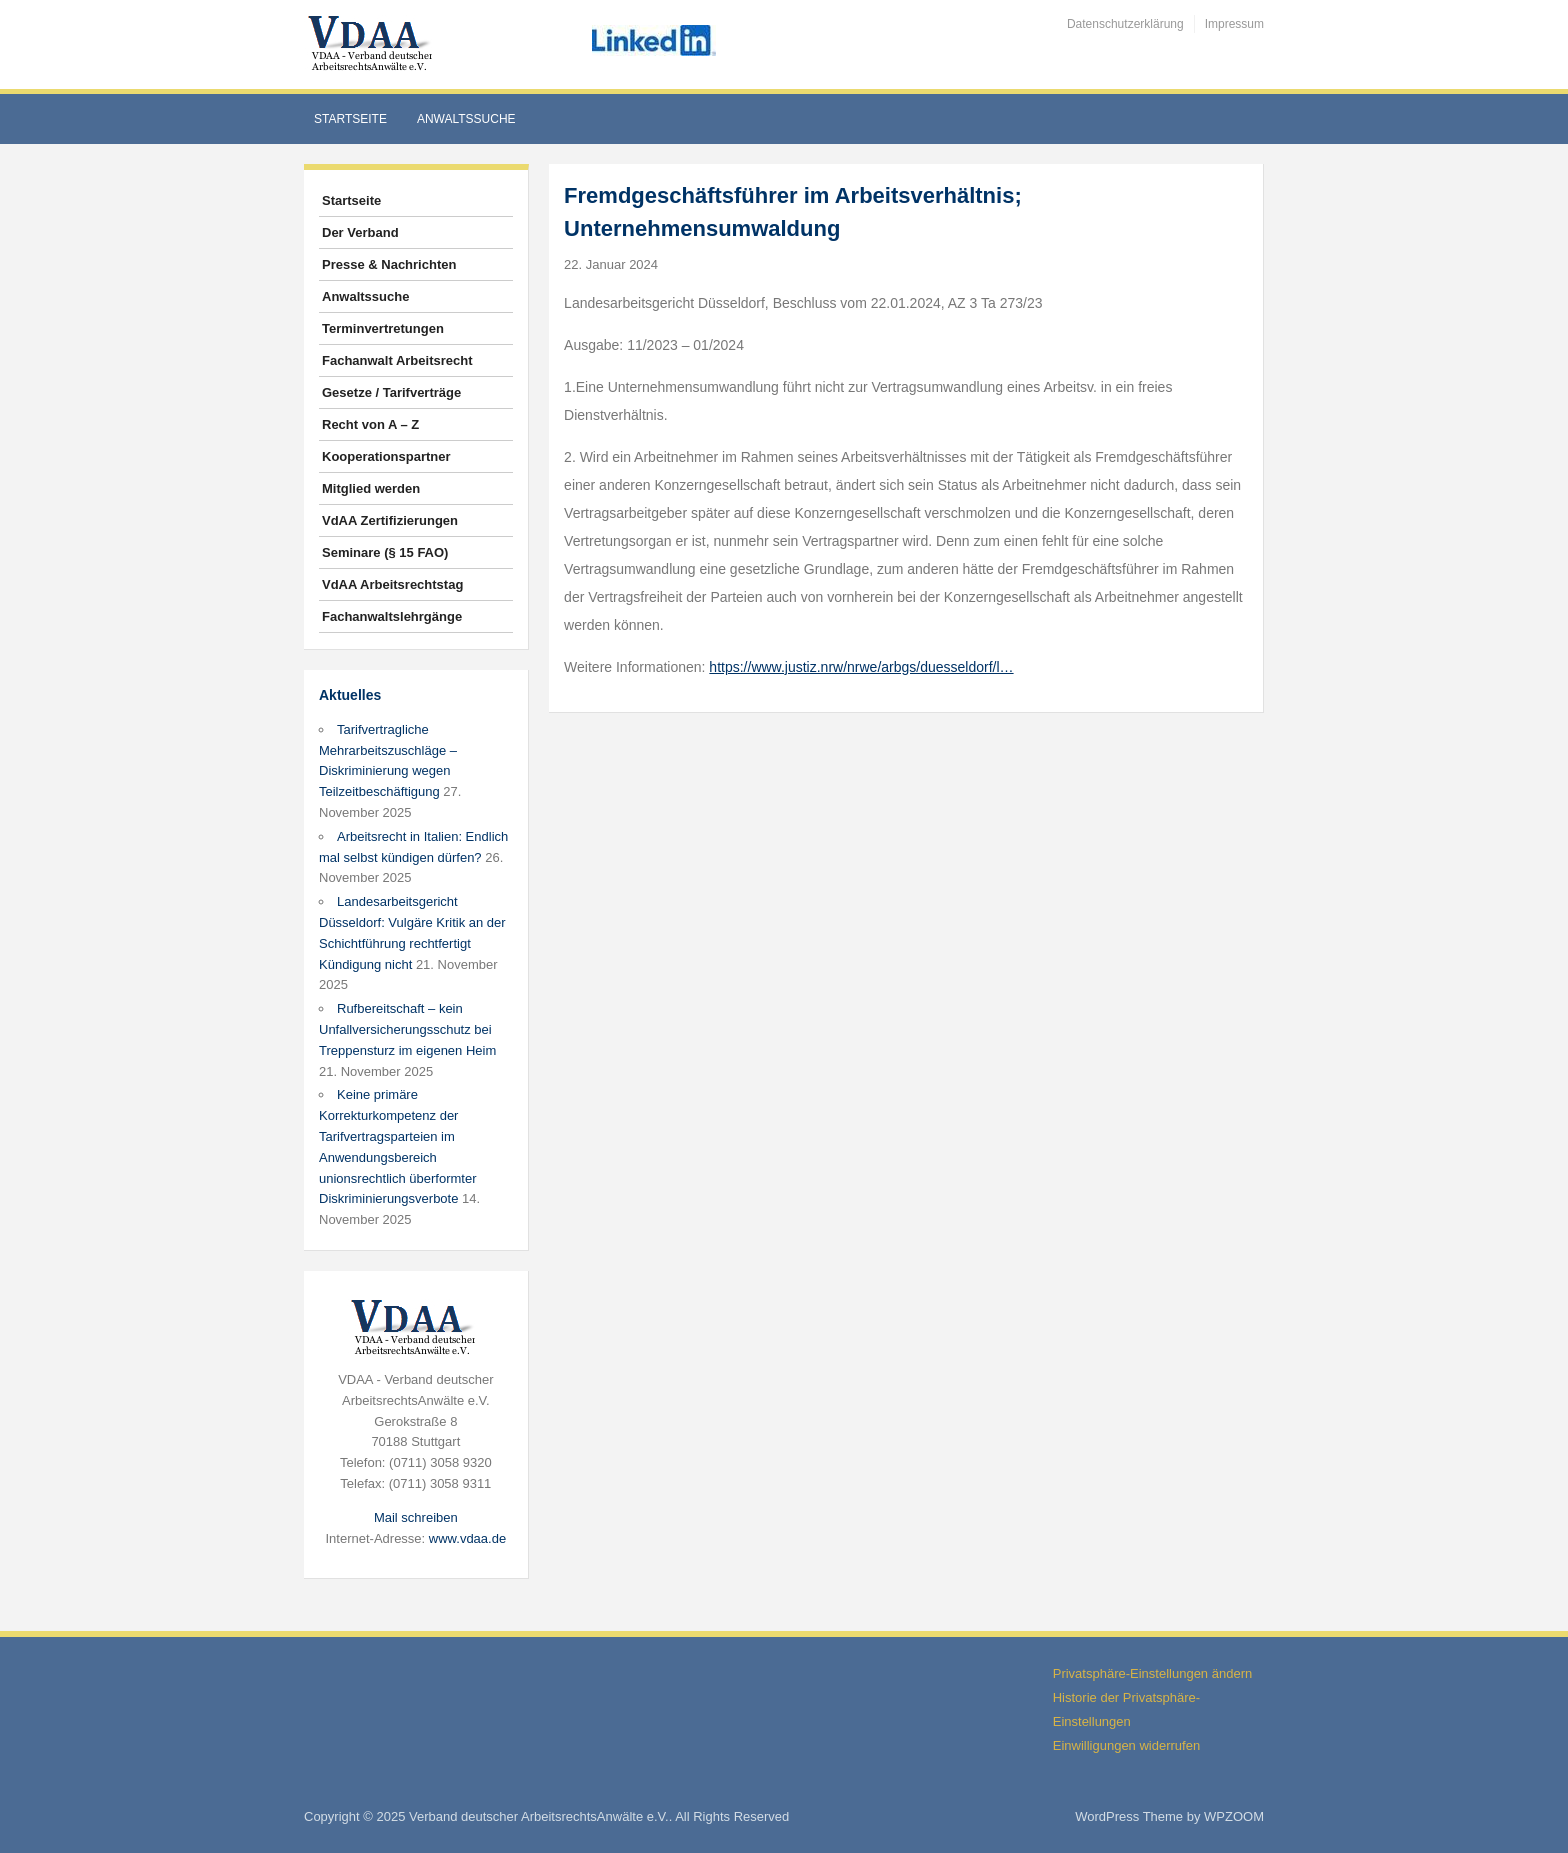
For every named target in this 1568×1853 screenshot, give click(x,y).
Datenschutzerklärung (1125, 24)
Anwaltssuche (466, 119)
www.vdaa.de (467, 1538)
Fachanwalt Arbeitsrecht (397, 360)
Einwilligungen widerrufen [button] (1126, 1745)
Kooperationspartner (386, 456)
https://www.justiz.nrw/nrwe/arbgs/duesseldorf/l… (861, 667)
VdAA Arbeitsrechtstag (392, 584)
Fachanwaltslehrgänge (392, 616)
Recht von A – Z (370, 424)
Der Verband (360, 232)
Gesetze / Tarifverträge (391, 392)
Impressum (1234, 24)
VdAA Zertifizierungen (390, 520)
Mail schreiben (416, 1517)
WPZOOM (1234, 1816)
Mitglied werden (371, 488)
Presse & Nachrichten (389, 264)
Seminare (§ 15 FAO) (385, 552)
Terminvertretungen (383, 328)
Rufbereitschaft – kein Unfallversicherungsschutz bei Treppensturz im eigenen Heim (407, 1029)
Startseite (350, 119)
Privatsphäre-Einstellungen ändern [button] (1152, 1673)
